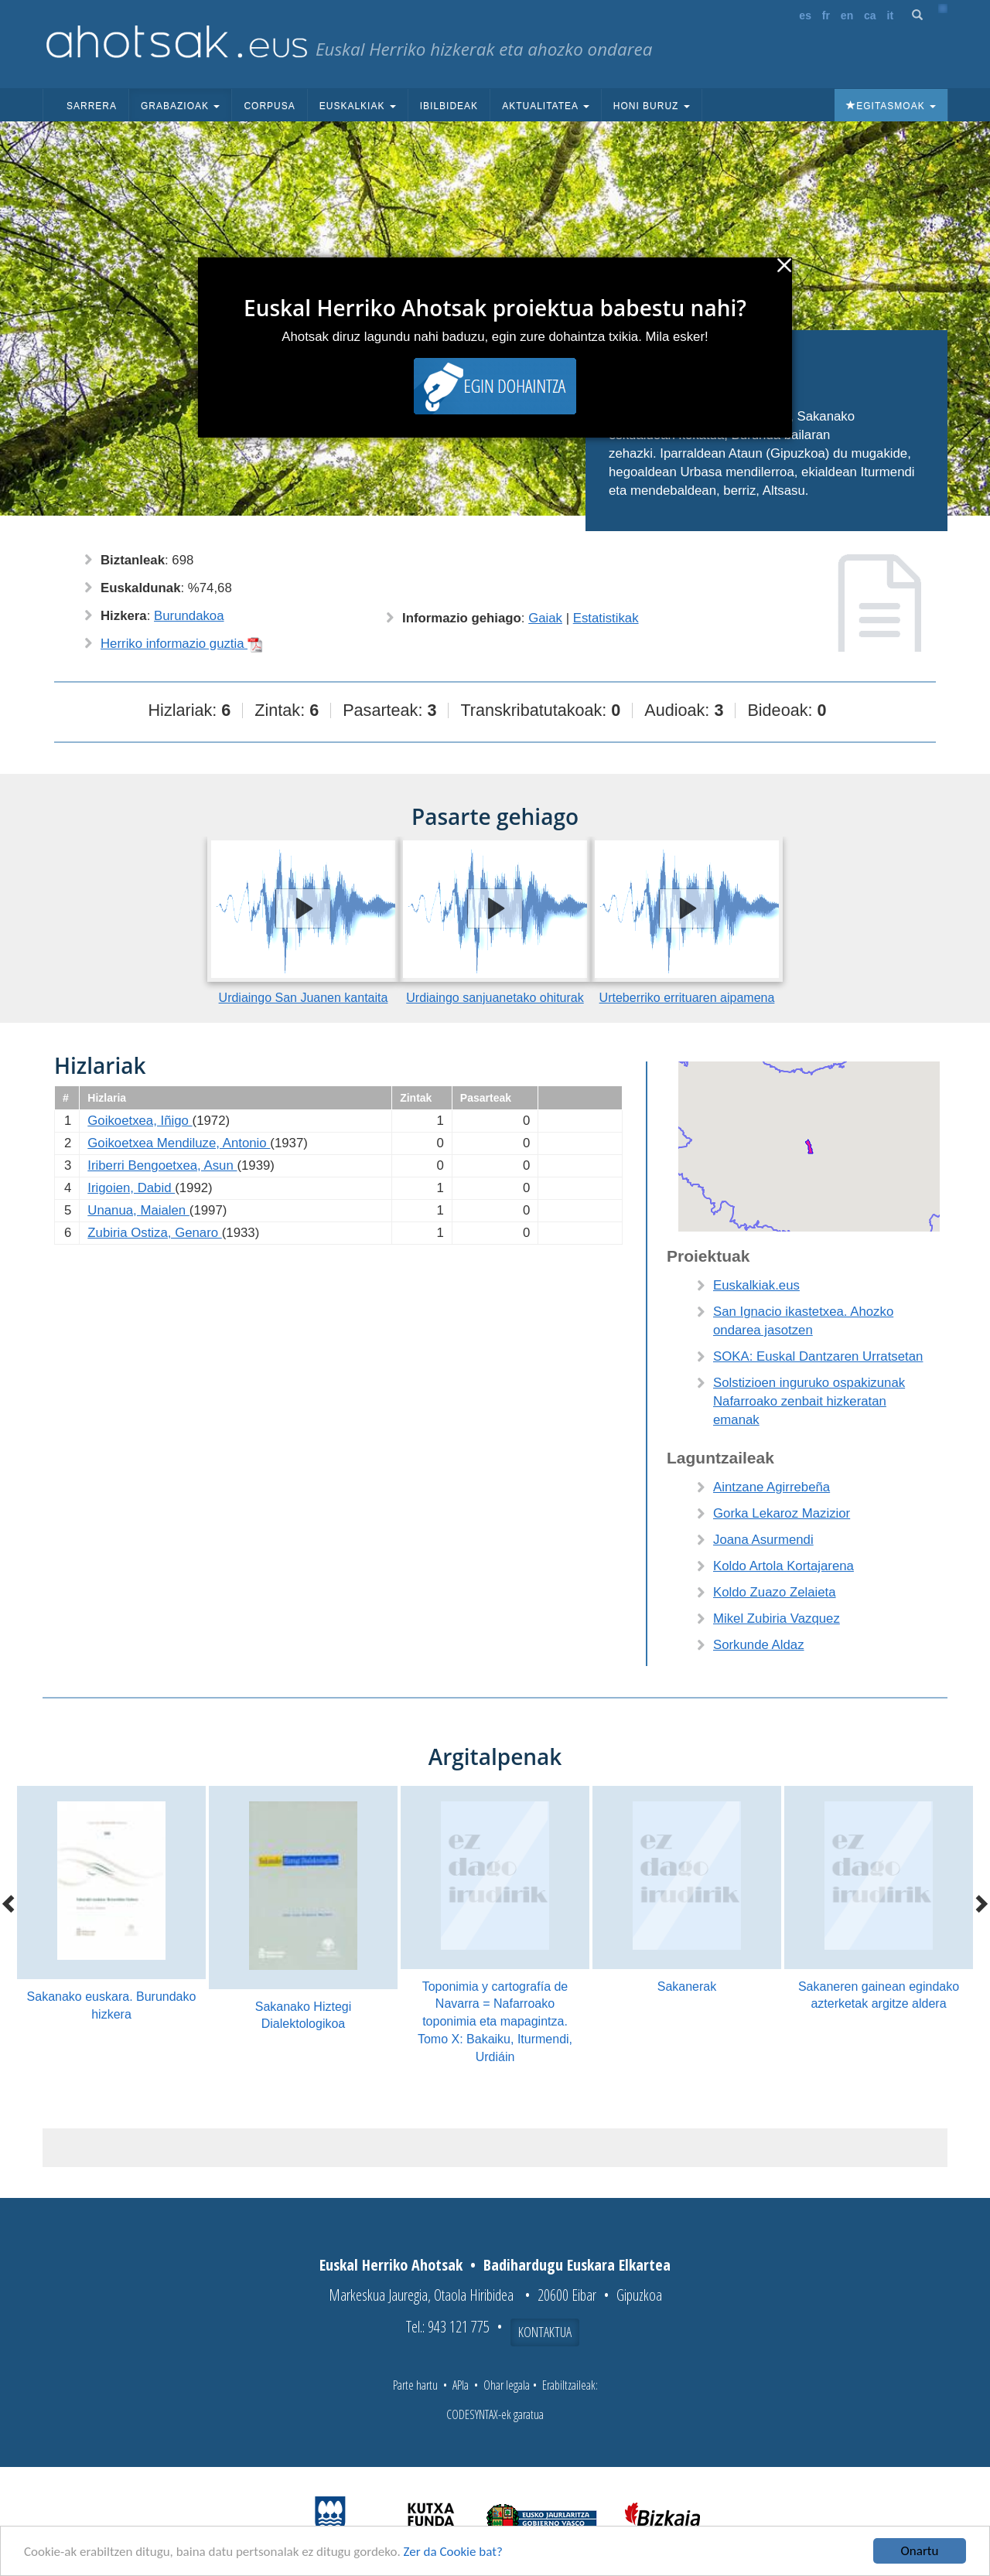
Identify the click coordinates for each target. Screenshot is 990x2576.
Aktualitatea (545, 106)
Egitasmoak (891, 106)
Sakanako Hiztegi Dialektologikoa (303, 2015)
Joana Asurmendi (763, 1539)
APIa (460, 2385)
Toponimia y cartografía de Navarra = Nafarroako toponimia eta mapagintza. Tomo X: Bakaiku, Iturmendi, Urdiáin (495, 2021)
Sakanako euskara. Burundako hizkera (111, 2005)
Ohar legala (506, 2385)
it (890, 15)
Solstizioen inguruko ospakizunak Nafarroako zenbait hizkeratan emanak (809, 1401)
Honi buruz (651, 106)
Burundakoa (189, 615)
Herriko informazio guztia (182, 643)
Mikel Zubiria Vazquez (776, 1618)
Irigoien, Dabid (131, 1188)
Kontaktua (545, 2331)
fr (826, 15)
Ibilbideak (449, 106)
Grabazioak (180, 106)
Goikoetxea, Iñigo (139, 1120)
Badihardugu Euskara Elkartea (577, 2264)
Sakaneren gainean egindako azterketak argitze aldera (878, 1995)
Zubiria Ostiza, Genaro (154, 1232)
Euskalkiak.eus (756, 1285)
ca (870, 15)
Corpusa (269, 106)
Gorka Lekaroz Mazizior (781, 1513)
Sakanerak (687, 1986)
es (805, 15)
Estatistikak (606, 618)
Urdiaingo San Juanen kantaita (303, 997)
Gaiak (545, 618)
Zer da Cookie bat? (453, 2553)
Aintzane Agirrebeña (771, 1487)
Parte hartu (415, 2385)
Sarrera (92, 106)
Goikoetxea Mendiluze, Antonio (178, 1143)
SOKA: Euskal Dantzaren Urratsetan (818, 1356)
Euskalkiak (357, 106)
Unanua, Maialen (138, 1210)
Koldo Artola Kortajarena (783, 1566)
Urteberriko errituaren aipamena (687, 997)
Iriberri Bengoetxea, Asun (162, 1165)
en (847, 15)
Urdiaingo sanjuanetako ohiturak (494, 997)
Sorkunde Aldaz (758, 1644)
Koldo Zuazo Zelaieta (774, 1592)
